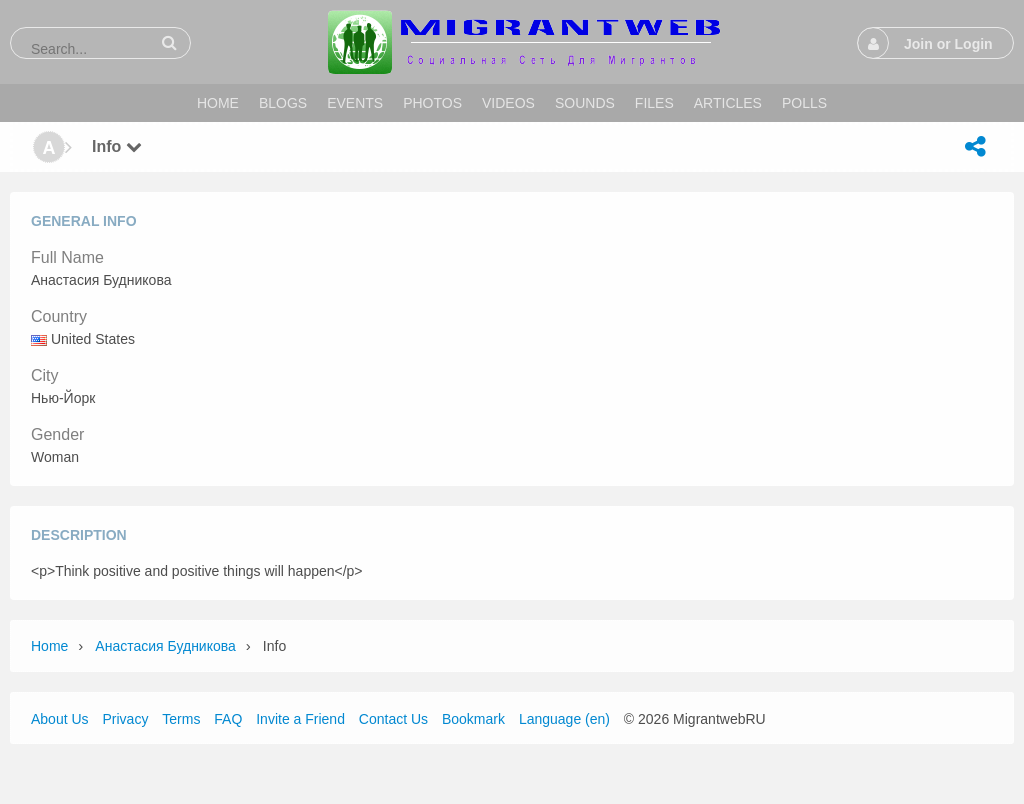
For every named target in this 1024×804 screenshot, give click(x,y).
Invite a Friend (300, 719)
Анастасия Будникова (165, 646)
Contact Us (393, 719)
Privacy (125, 719)
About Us (60, 719)
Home (49, 646)
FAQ (228, 719)
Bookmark (473, 719)
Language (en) (564, 719)
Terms (181, 719)
